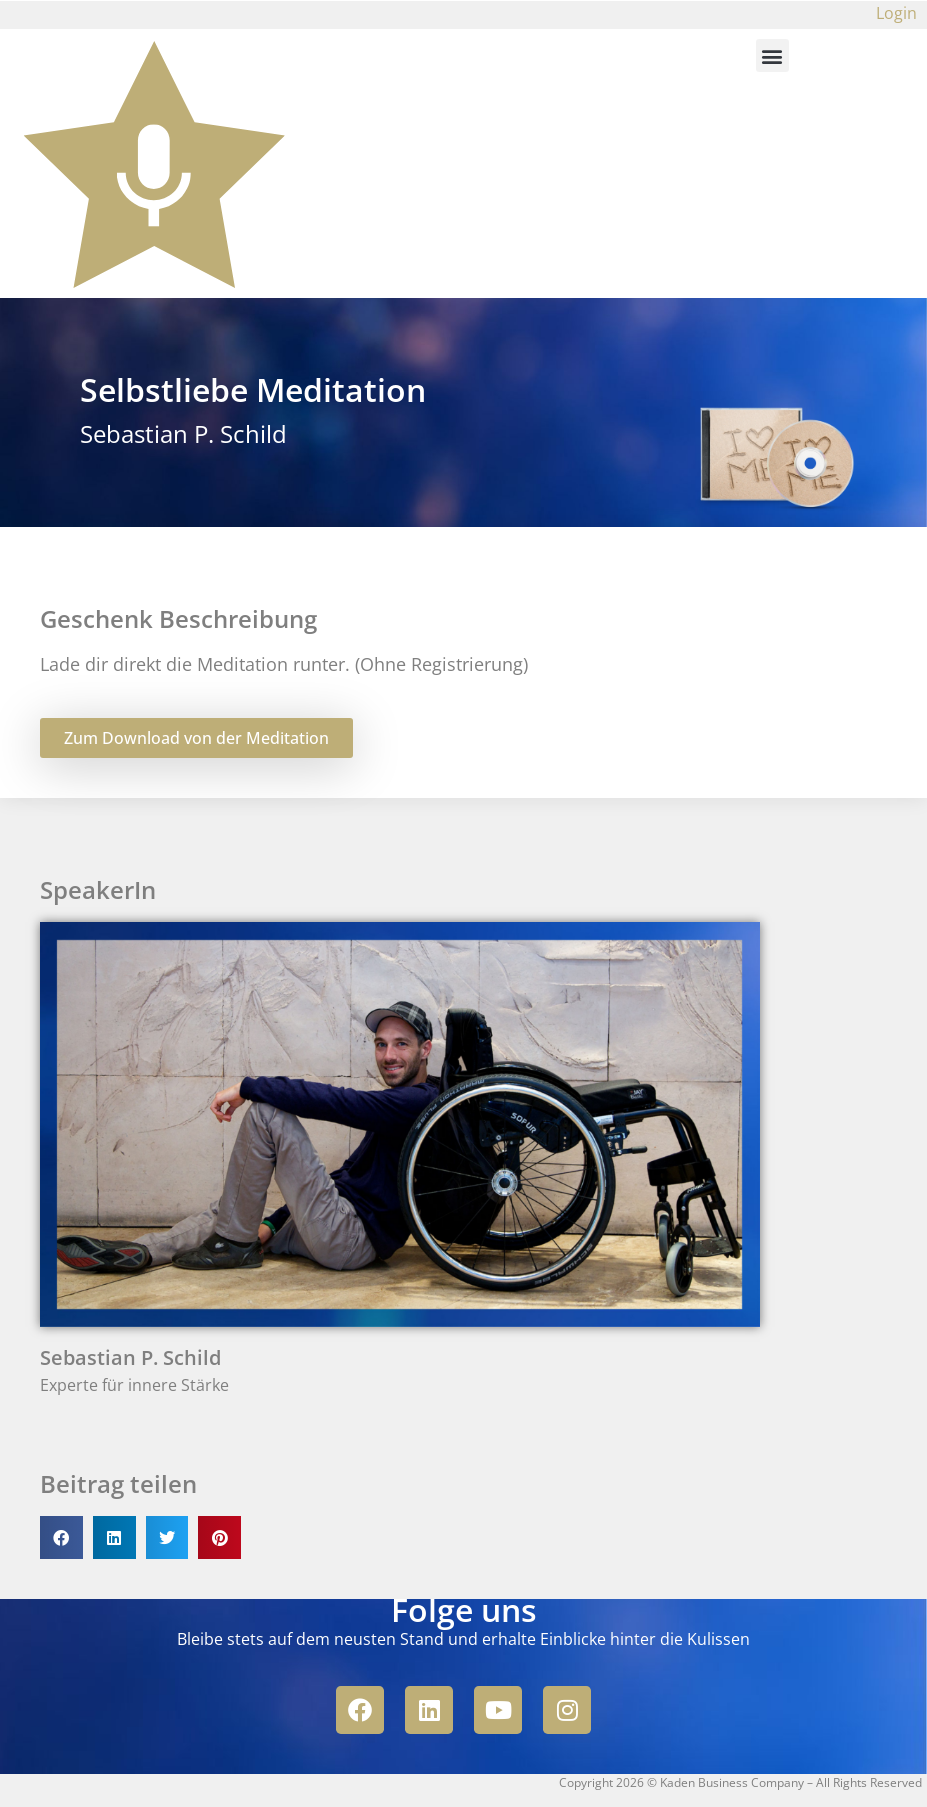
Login (896, 13)
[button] (772, 55)
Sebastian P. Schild (130, 1357)
